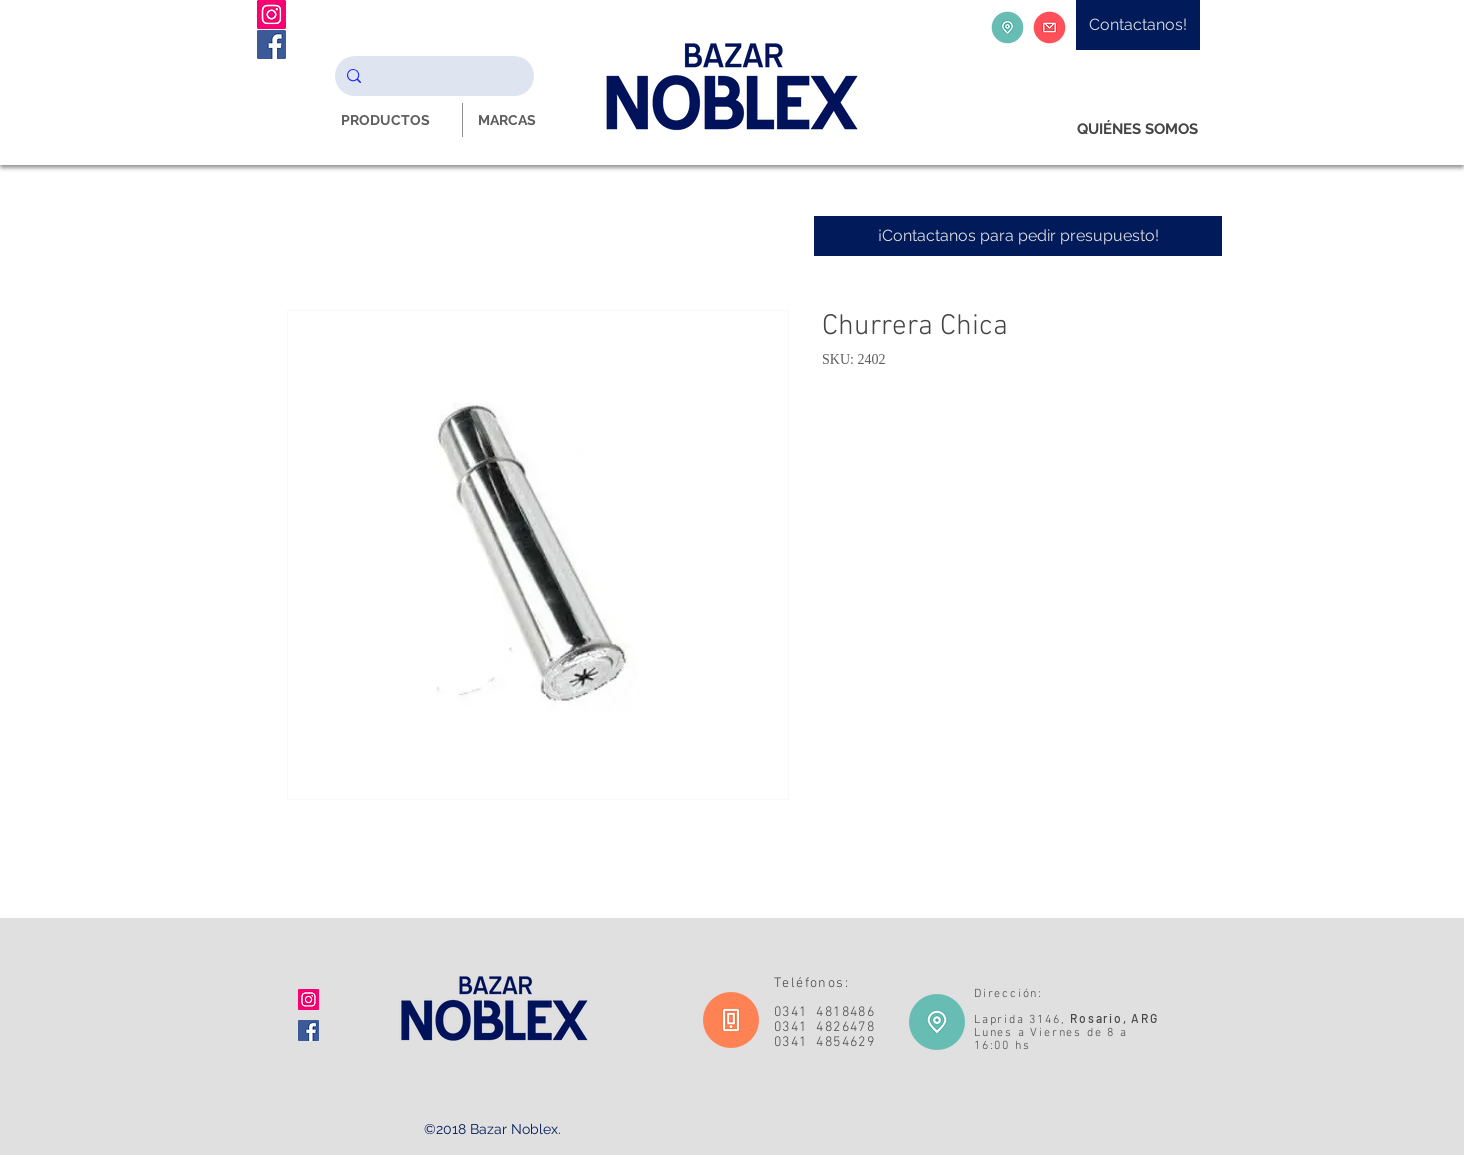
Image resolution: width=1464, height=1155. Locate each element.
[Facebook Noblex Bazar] (271, 44)
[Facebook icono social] (308, 1030)
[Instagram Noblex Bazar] (271, 14)
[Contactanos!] (1138, 25)
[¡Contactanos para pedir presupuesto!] (1018, 236)
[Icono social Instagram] (308, 999)
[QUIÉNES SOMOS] (1137, 129)
